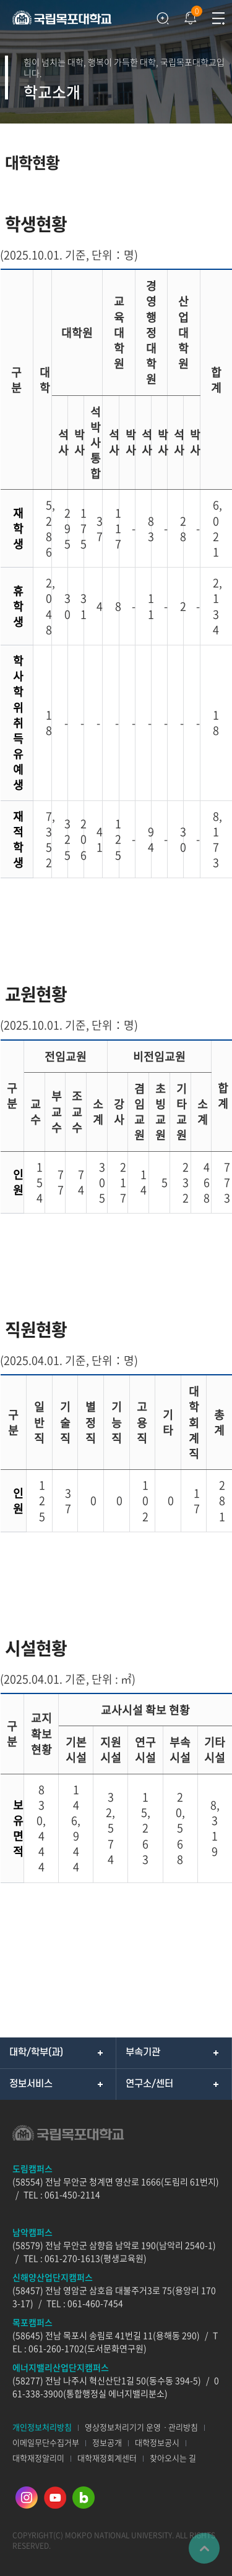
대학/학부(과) (36, 2052)
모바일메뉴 (218, 18)
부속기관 (143, 2052)
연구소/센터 (149, 2083)
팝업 (189, 15)
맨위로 (204, 2548)
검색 (162, 18)
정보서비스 (31, 2083)
